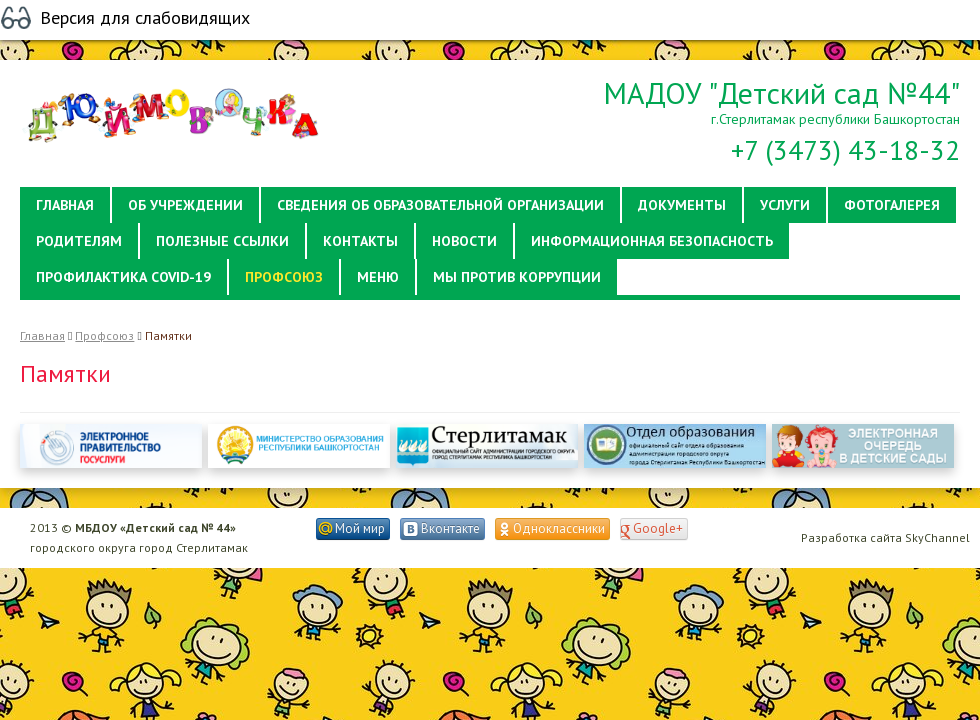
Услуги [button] (785, 205)
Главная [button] (65, 205)
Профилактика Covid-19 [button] (123, 277)
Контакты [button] (360, 241)
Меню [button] (378, 277)
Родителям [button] (79, 241)
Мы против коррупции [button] (517, 277)
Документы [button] (682, 205)
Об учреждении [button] (185, 205)
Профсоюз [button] (284, 277)
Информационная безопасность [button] (652, 241)
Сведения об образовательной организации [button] (440, 205)
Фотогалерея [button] (892, 205)
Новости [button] (464, 241)
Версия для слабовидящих (145, 18)
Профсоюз (104, 335)
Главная (42, 335)
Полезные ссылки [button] (222, 241)
